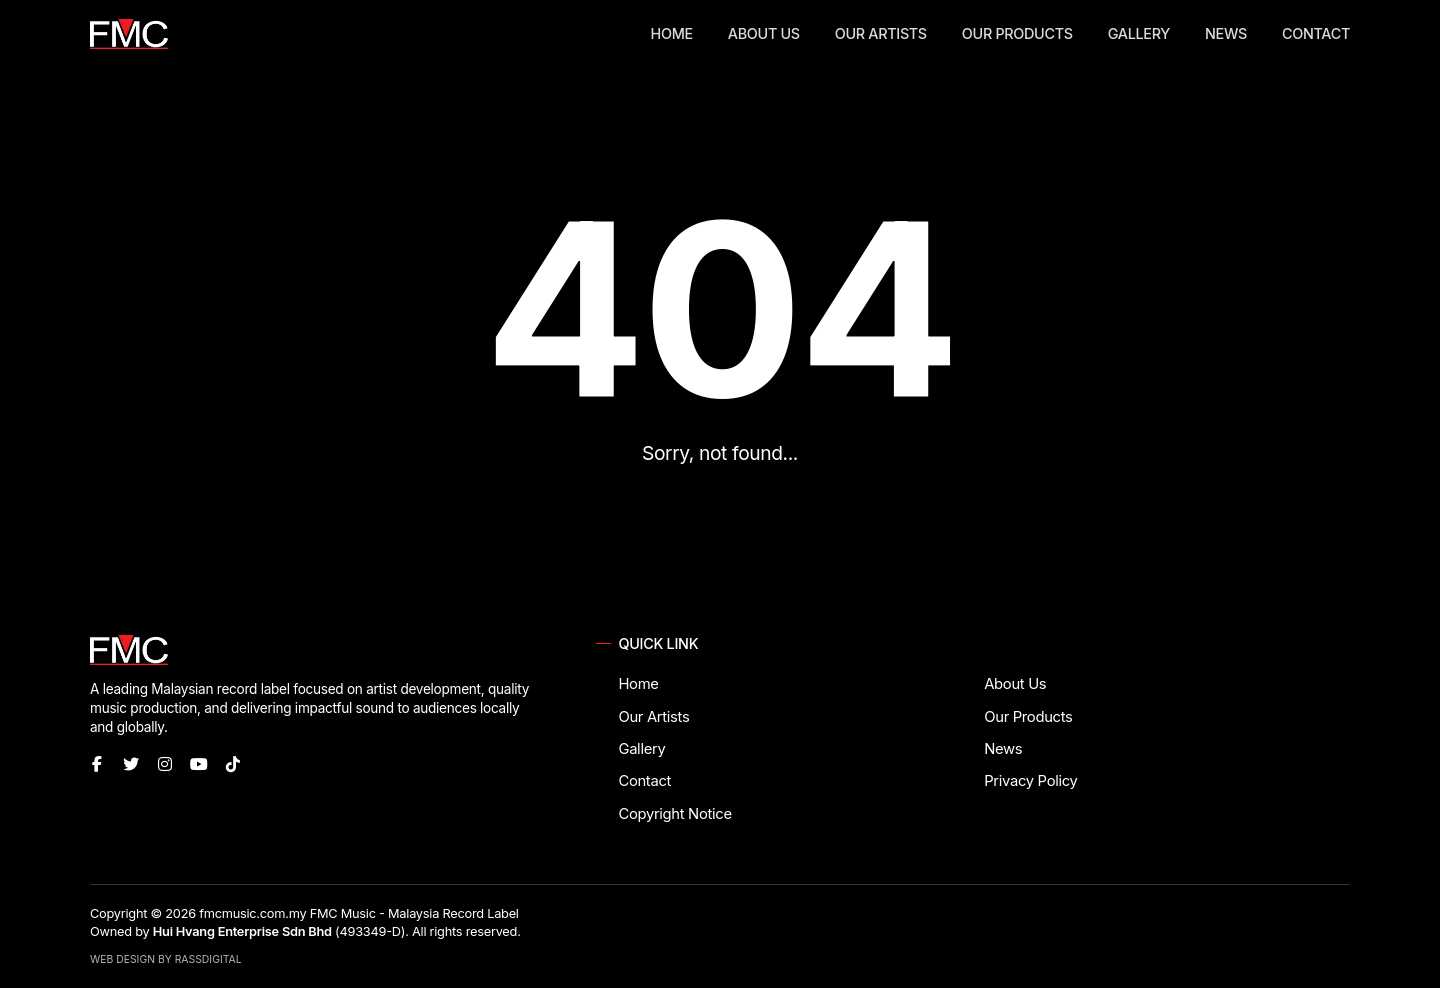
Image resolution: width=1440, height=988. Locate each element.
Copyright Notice (674, 814)
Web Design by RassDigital (166, 959)
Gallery (1139, 33)
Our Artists (881, 33)
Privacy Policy (1030, 781)
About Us (764, 33)
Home (672, 33)
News (1226, 33)
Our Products (1017, 33)
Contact (1316, 33)
